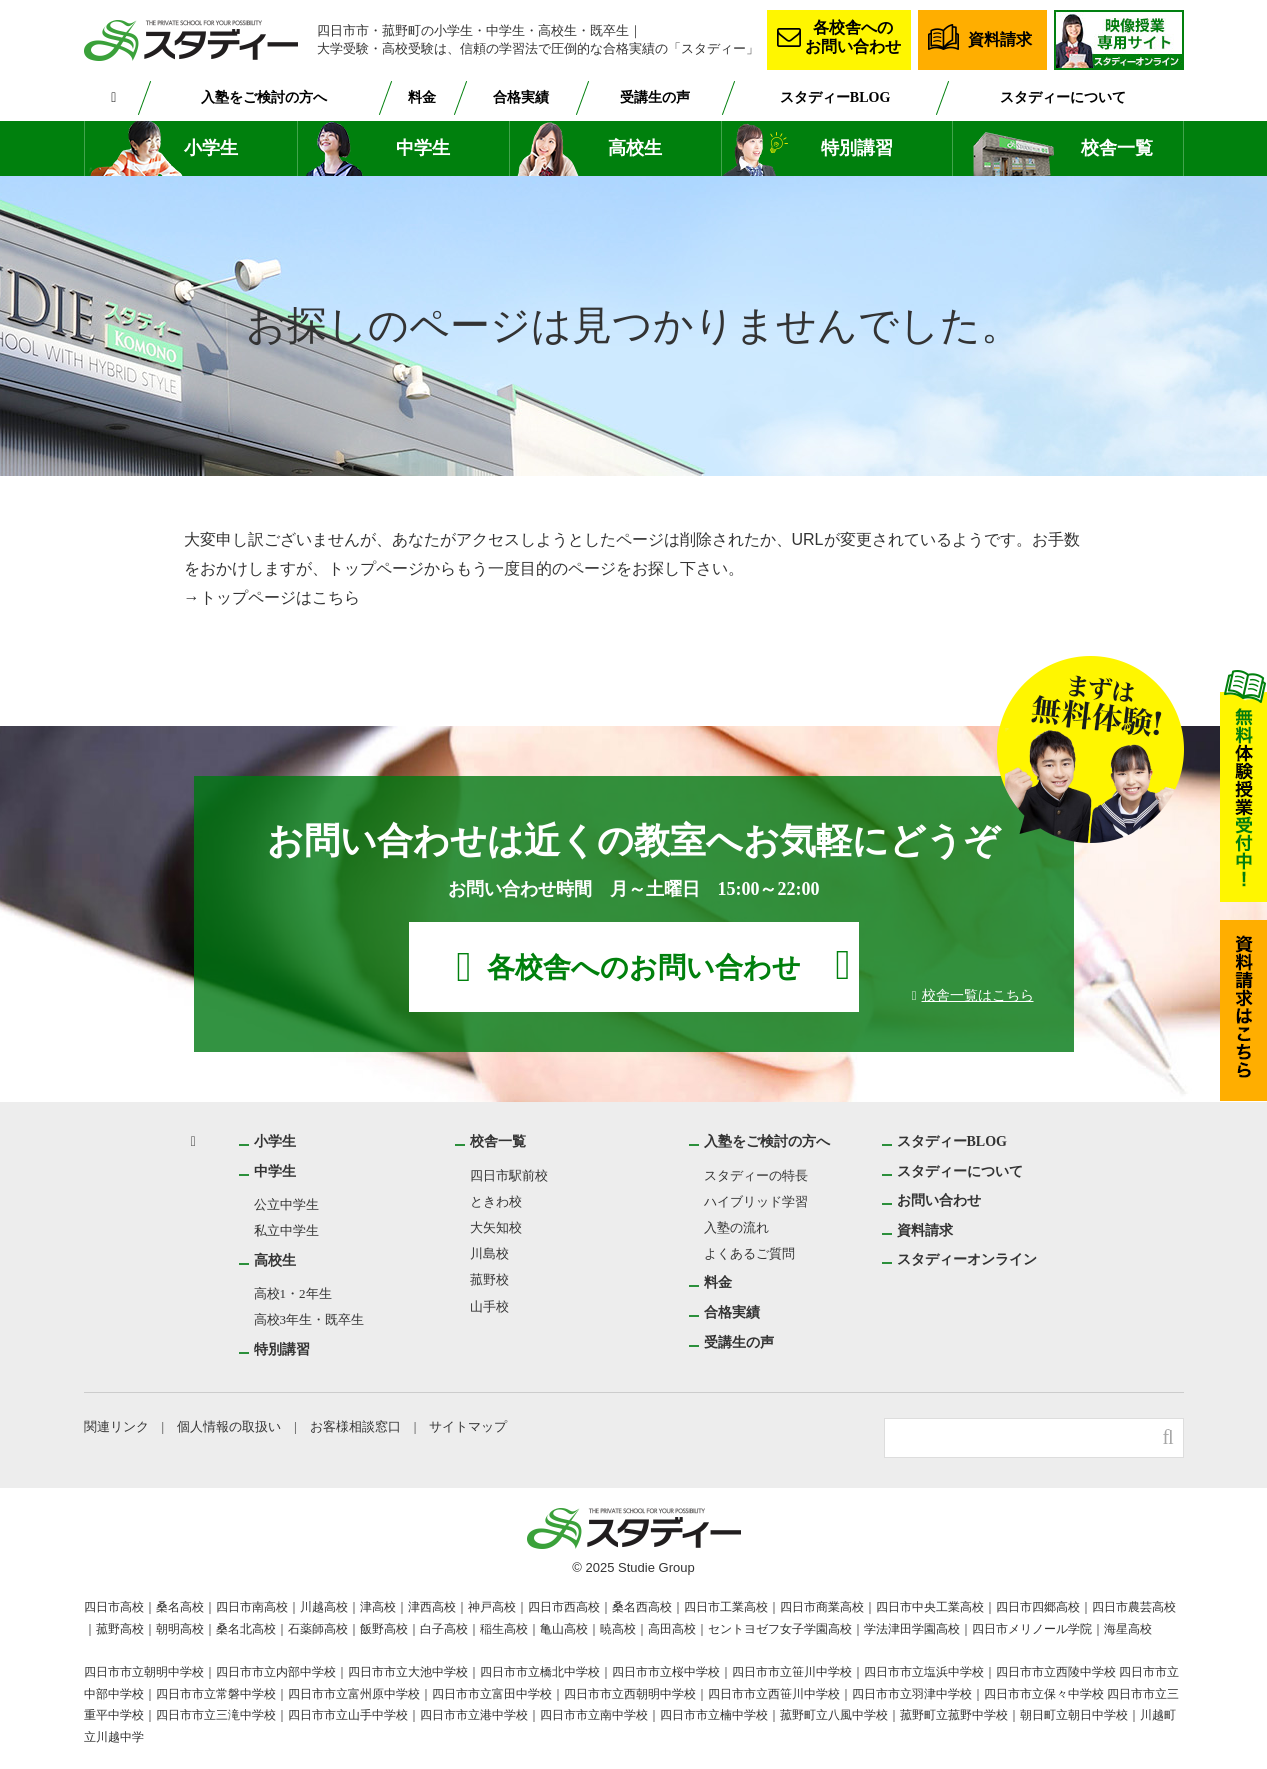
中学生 (423, 148)
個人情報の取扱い (231, 1426)
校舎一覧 (1117, 148)
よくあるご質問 (749, 1253)
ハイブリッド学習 (756, 1201)
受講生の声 (659, 97)
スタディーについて (1062, 97)
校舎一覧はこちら (978, 995)
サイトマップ (473, 1426)
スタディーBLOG (837, 97)
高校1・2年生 (293, 1293)
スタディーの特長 (755, 1175)
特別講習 (857, 148)
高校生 (635, 148)
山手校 (489, 1306)
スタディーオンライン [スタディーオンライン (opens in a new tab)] (966, 1259)
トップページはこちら (280, 597)
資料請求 (1000, 39)
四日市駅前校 (509, 1175)
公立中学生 (286, 1204)
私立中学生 (286, 1230)
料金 (425, 97)
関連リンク (116, 1426)
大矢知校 (496, 1227)
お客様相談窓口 (358, 1426)
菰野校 (489, 1279)
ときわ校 (496, 1201)
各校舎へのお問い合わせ (853, 36)
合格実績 (524, 97)
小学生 (211, 148)
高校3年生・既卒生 (309, 1319)
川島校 (489, 1253)
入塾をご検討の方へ (266, 97)
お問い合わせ (939, 1200)
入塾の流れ (736, 1227)
